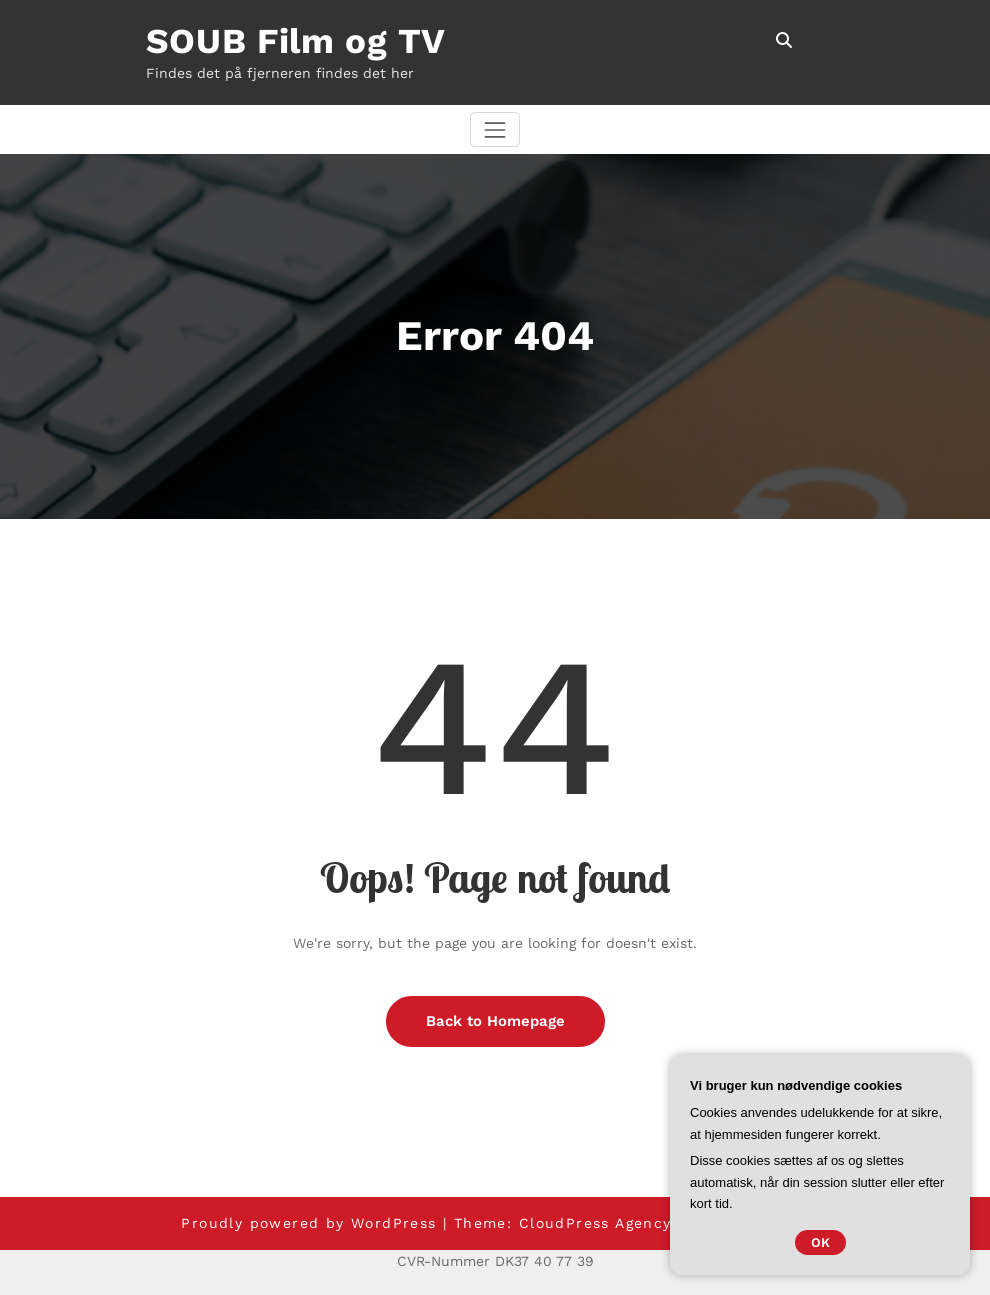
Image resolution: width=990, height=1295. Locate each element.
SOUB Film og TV (296, 41)
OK (820, 1242)
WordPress (394, 1223)
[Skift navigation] (494, 129)
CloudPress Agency (595, 1223)
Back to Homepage (495, 1021)
